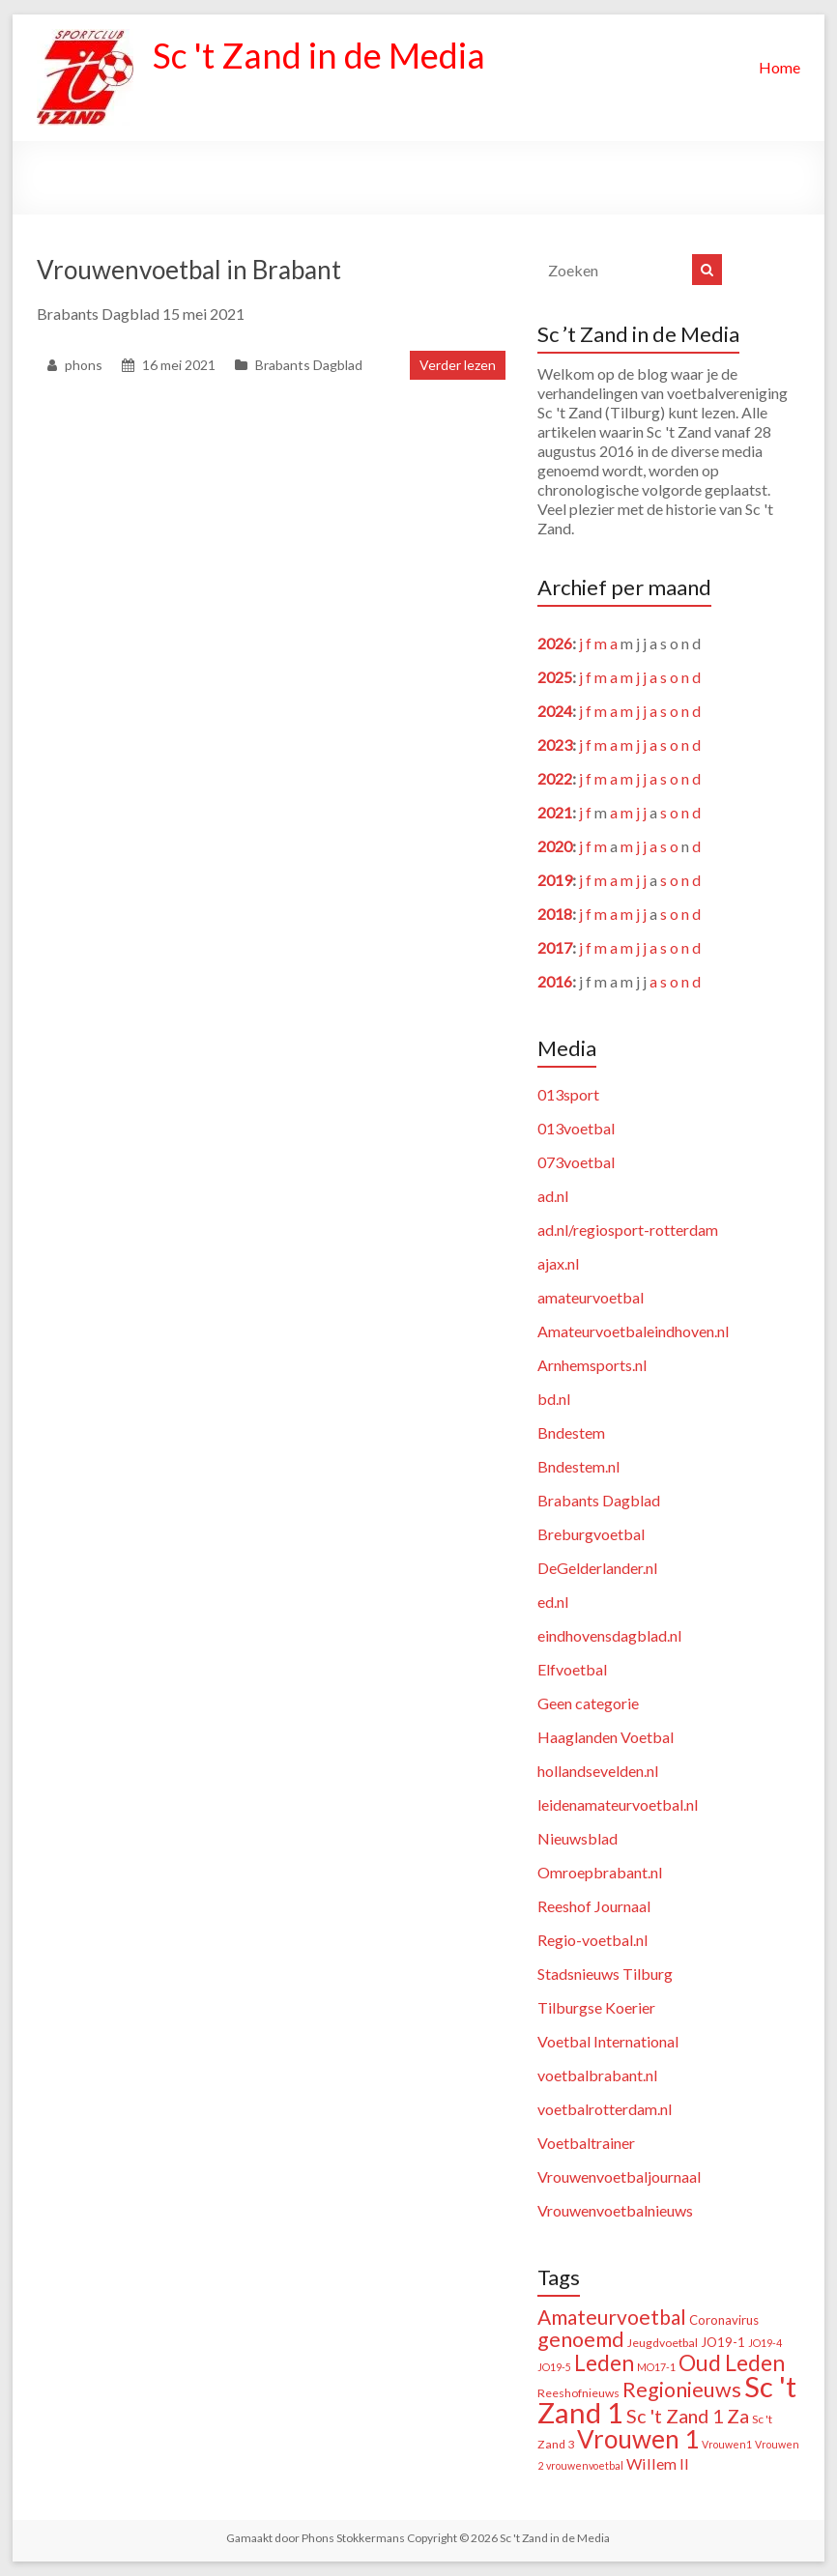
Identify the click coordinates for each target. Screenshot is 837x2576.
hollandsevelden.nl (597, 1770)
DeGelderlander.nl (597, 1568)
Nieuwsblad (577, 1838)
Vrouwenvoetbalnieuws (615, 2210)
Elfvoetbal (572, 1669)
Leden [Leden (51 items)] (604, 2363)
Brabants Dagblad (308, 365)
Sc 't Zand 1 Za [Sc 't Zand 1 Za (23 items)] (687, 2415)
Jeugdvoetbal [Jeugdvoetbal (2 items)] (662, 2342)
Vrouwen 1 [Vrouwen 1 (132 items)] (638, 2438)
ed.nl (552, 1601)
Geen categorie (588, 1703)
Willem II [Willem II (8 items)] (657, 2463)
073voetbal (576, 1162)
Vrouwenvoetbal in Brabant (189, 269)
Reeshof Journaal (593, 1906)
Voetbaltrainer (586, 2142)
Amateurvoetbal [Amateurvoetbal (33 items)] (611, 2316)
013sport (568, 1094)
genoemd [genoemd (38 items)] (580, 2339)
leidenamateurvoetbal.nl (617, 1804)
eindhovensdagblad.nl (609, 1635)
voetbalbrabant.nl (597, 2075)
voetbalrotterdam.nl (604, 2109)
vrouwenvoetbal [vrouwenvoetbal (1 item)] (584, 2465)
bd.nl (553, 1398)
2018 (554, 913)
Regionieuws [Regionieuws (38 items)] (681, 2389)
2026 (554, 643)
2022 (554, 778)
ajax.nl (558, 1263)
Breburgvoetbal (591, 1534)
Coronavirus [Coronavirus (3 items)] (724, 2320)
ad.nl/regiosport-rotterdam (627, 1229)
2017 (554, 947)
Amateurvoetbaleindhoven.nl (633, 1331)
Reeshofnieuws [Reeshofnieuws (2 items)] (578, 2393)
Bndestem (571, 1432)
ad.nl (552, 1196)
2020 (554, 846)
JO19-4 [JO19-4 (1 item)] (765, 2342)
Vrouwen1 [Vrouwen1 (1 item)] (727, 2444)
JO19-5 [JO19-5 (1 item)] (554, 2367)
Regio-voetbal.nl (592, 1940)
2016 (554, 981)
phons (83, 365)
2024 (554, 710)
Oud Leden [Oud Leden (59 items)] (731, 2362)
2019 (554, 880)
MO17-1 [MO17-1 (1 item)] (656, 2367)
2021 (554, 812)
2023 (554, 744)
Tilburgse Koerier (596, 2007)
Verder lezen (457, 365)
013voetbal (576, 1128)
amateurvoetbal (590, 1297)
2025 (554, 677)
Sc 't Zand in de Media (319, 56)
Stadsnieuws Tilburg (605, 1973)
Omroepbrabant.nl (599, 1872)
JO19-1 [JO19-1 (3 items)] (723, 2342)
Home (779, 67)
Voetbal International (607, 2041)
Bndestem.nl (578, 1466)
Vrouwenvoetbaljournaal (619, 2176)
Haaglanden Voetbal (605, 1737)
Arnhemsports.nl (592, 1365)
